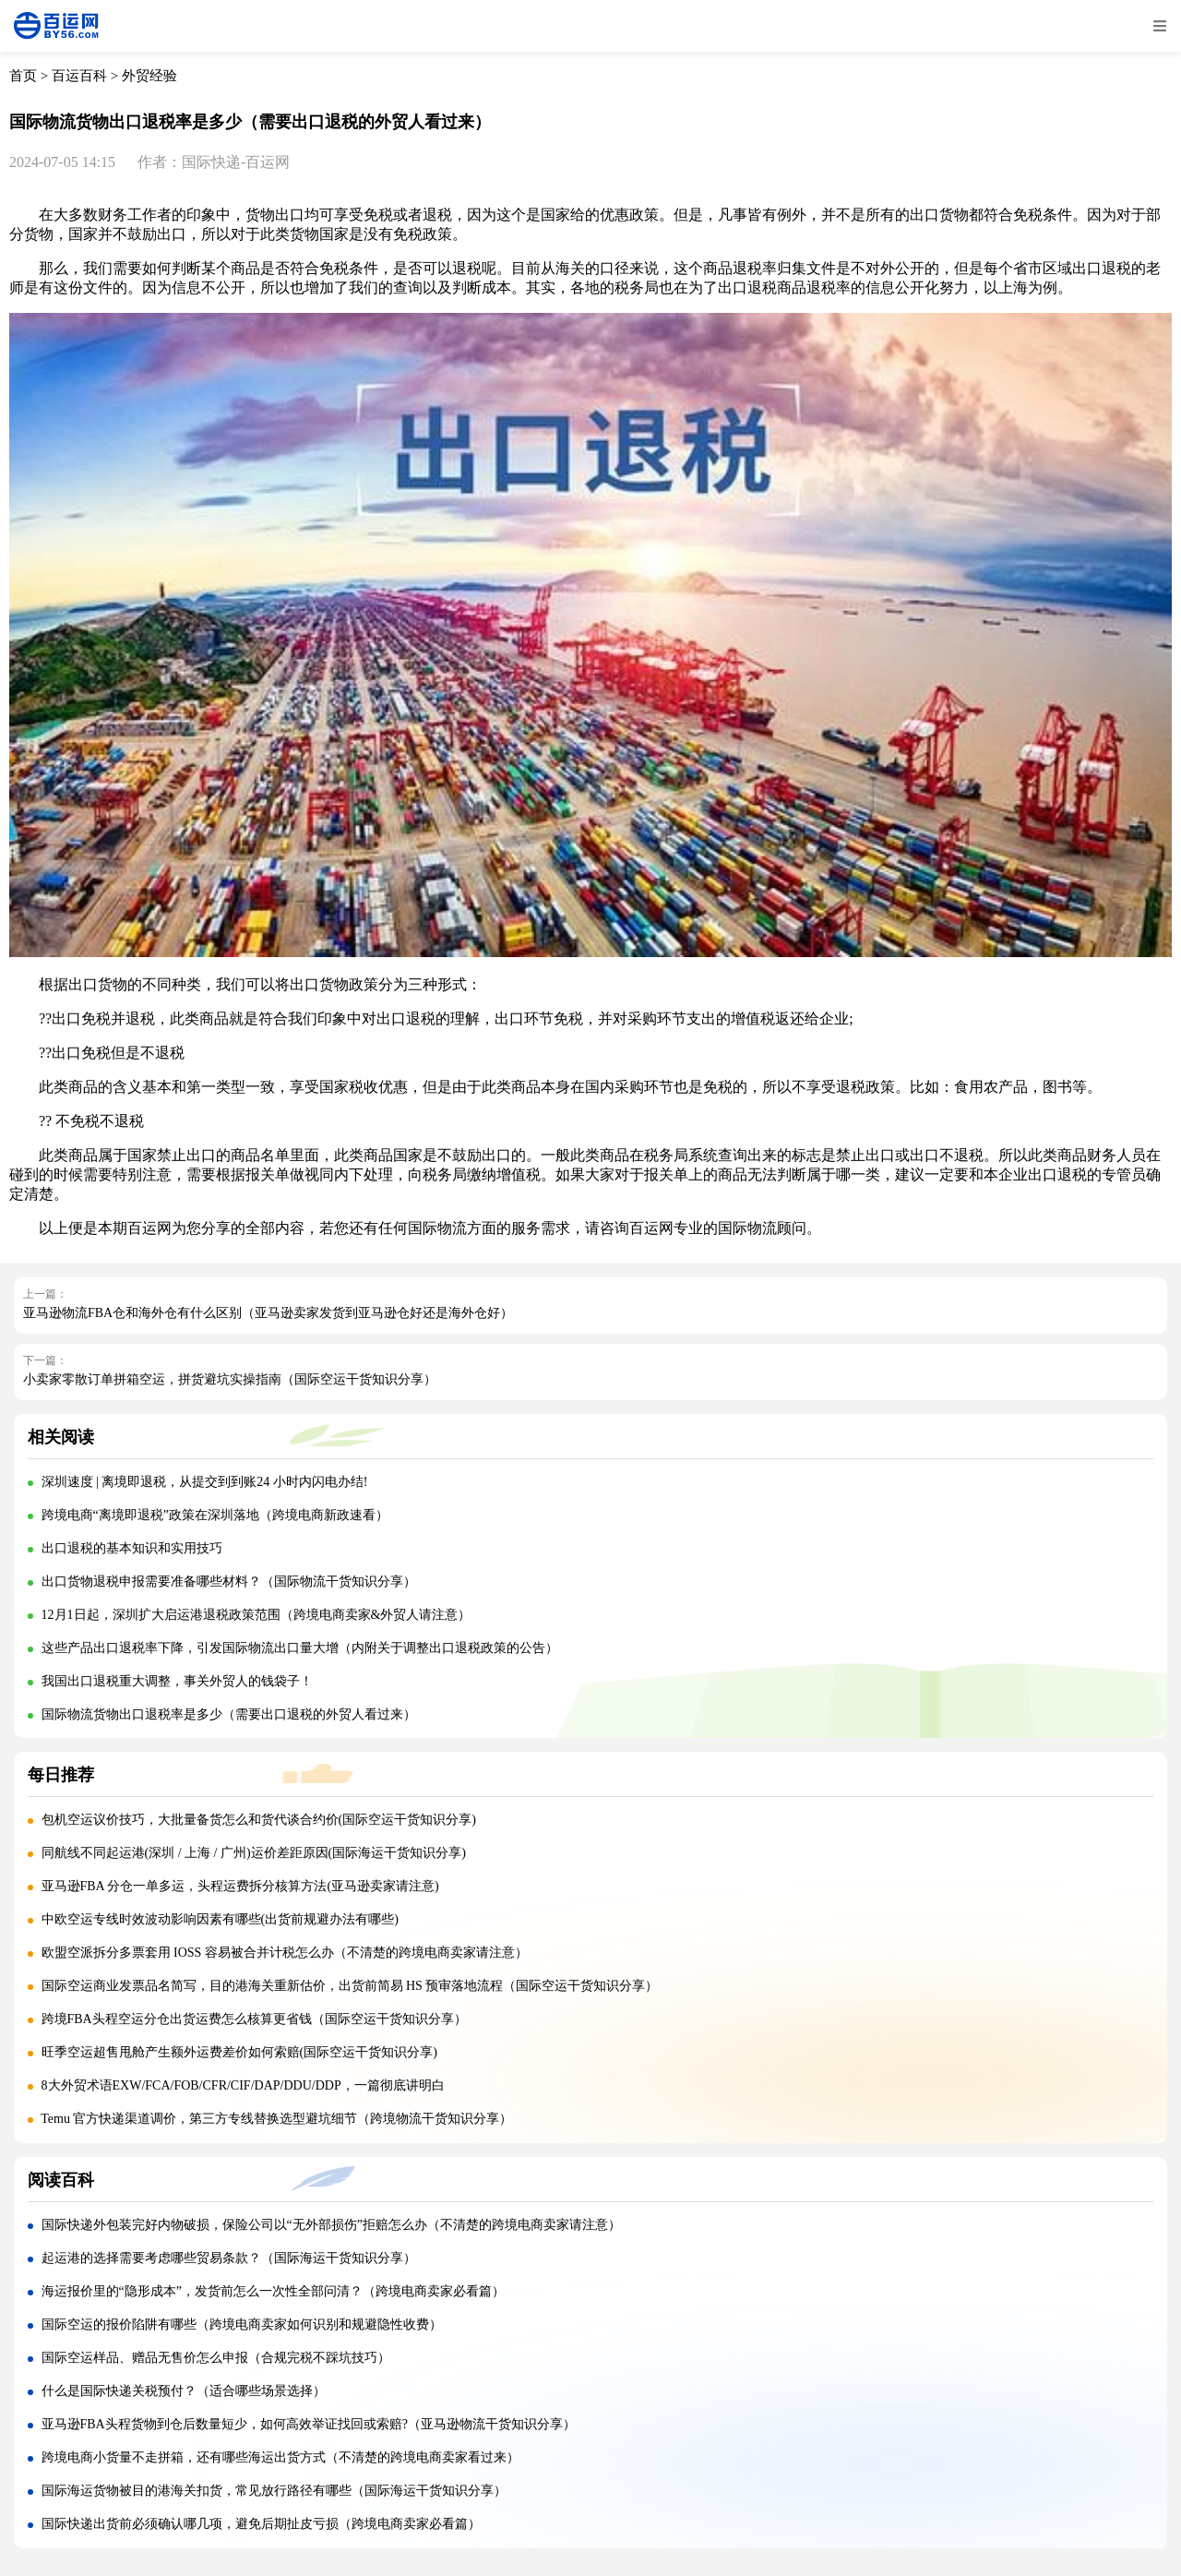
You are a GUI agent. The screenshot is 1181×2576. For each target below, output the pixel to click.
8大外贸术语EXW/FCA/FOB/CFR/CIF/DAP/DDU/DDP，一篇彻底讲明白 (245, 2085)
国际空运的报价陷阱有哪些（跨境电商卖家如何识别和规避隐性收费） (242, 2324)
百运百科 (79, 75)
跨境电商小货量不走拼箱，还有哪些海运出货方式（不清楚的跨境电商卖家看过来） (280, 2457)
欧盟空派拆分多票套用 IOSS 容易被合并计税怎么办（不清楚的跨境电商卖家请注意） (285, 1952)
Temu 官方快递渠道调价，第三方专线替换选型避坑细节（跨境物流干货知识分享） (276, 2119)
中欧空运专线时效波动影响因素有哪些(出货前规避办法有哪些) (220, 1919)
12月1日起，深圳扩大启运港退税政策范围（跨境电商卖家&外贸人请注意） (256, 1615)
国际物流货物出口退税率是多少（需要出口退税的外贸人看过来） (229, 1714)
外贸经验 (149, 75)
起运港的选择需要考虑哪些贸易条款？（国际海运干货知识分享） (229, 2258)
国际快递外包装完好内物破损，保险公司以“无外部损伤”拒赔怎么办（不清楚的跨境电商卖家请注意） (331, 2225)
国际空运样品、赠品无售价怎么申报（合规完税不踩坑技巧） (216, 2358)
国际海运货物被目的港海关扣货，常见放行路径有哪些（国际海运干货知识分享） (274, 2491)
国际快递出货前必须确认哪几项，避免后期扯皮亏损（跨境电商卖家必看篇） (261, 2524)
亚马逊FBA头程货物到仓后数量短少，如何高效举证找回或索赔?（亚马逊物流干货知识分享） (309, 2424)
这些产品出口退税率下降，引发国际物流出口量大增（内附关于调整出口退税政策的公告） (300, 1648)
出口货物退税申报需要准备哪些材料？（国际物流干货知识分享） (229, 1581)
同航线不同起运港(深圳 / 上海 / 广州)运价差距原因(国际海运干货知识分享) (254, 1853)
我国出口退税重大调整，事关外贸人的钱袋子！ (177, 1681)
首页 (23, 75)
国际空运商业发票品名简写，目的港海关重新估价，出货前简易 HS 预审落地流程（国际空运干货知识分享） (350, 1986)
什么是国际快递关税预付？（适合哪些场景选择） (184, 2391)
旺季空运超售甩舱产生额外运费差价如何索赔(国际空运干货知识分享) (239, 2052)
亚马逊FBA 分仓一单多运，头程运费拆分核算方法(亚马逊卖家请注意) (240, 1886)
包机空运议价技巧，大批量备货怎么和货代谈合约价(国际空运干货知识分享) (259, 1820)
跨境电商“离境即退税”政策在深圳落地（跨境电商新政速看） (215, 1515)
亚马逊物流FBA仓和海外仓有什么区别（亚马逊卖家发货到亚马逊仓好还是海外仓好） (268, 1313)
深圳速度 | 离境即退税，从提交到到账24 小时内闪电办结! (205, 1482)
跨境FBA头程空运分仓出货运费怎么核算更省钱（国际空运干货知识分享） (254, 2019)
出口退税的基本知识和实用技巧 (132, 1548)
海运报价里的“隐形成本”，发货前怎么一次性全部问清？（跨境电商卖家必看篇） (273, 2291)
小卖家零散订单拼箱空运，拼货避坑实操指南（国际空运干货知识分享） (229, 1379)
